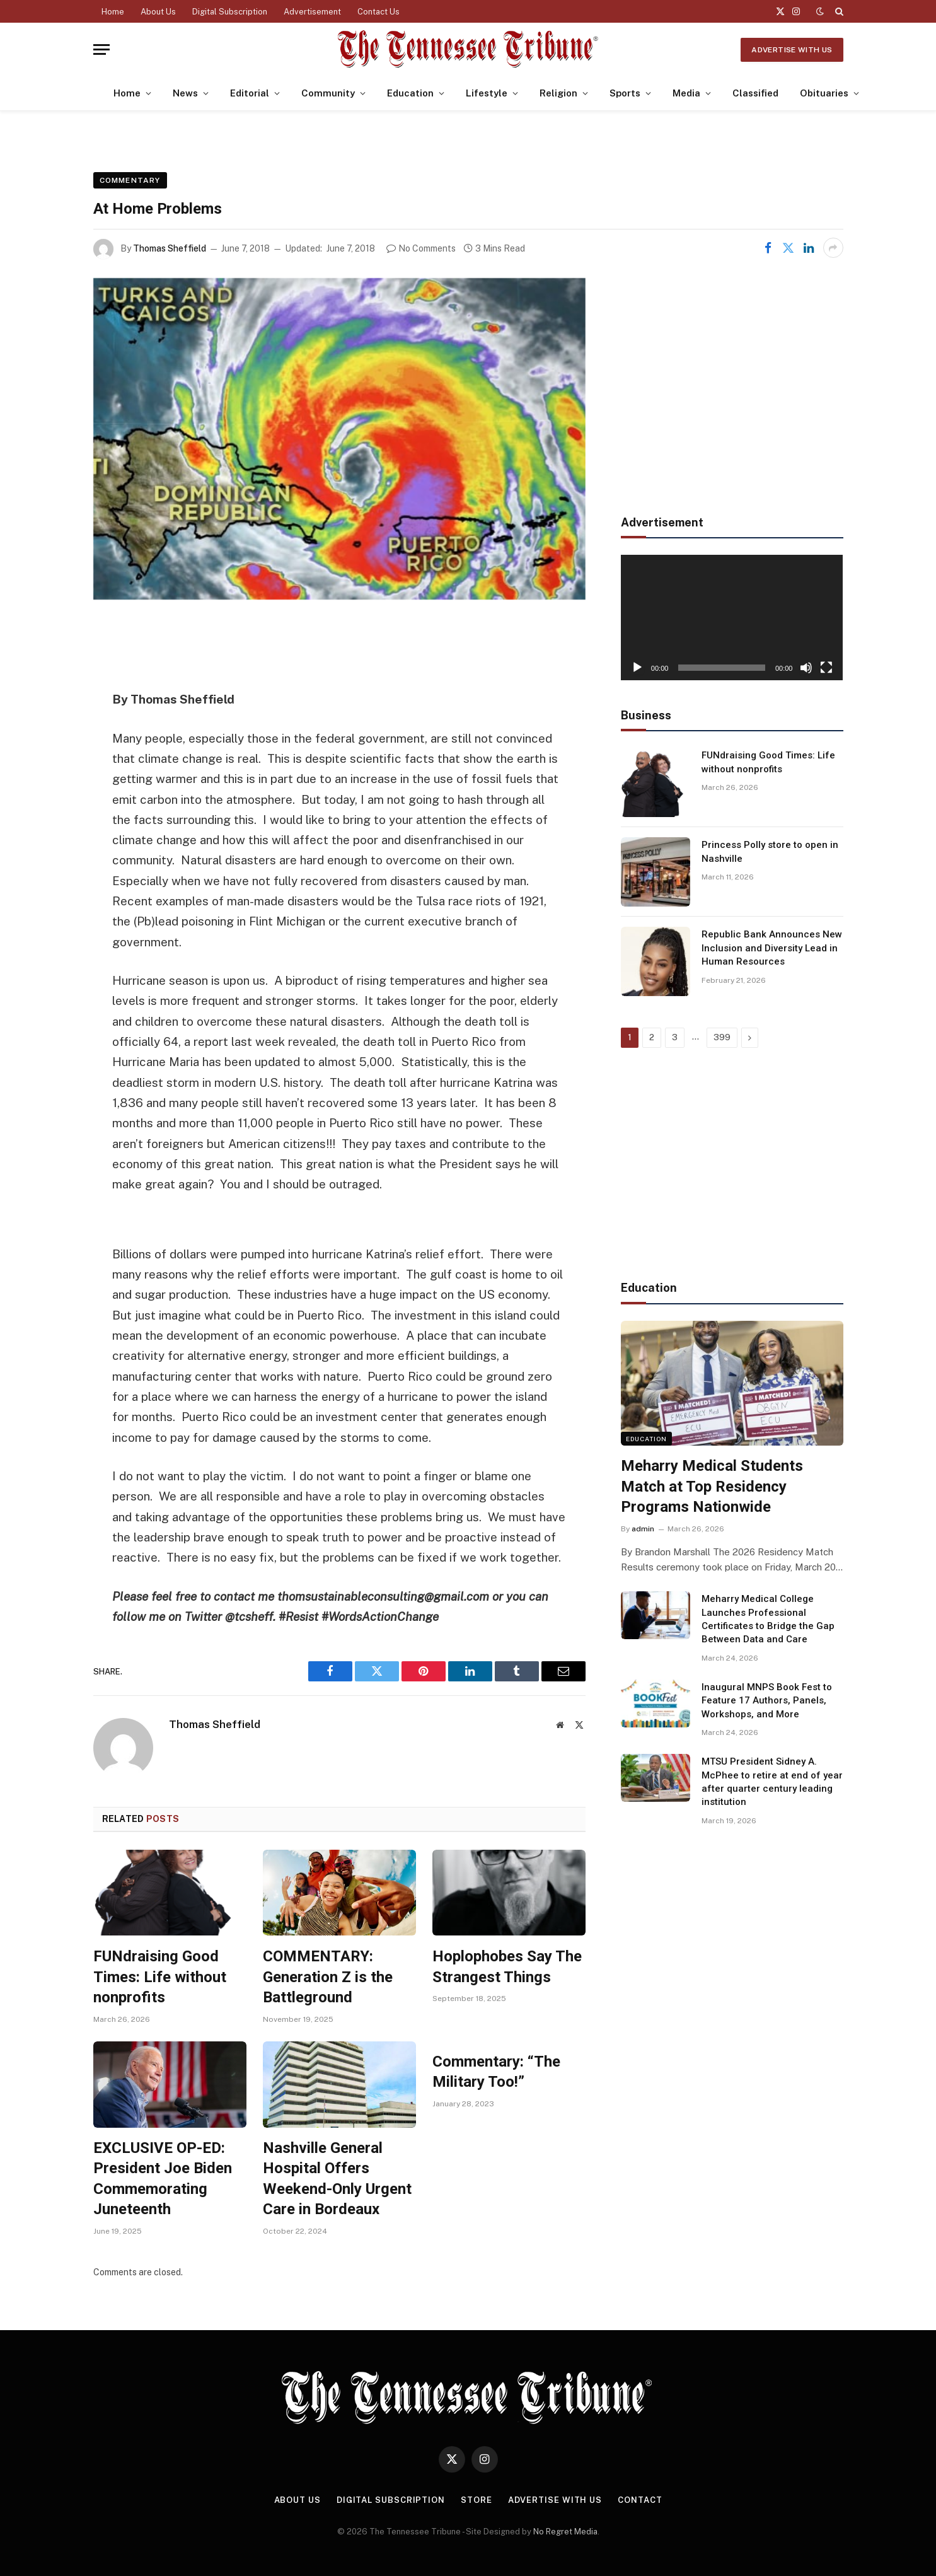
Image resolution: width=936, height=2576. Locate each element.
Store (476, 2500)
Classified (755, 93)
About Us (158, 11)
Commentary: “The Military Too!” (496, 2072)
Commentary (130, 180)
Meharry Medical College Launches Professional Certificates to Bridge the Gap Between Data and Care (768, 1619)
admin (643, 1528)
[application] (732, 617)
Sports (625, 93)
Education (410, 93)
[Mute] (806, 667)
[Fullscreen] (826, 667)
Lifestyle (486, 93)
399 (722, 1037)
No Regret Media (565, 2531)
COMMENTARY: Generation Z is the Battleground (328, 1976)
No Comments (421, 248)
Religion (558, 93)
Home (112, 11)
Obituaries (824, 93)
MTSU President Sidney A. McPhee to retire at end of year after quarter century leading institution (772, 1781)
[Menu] (101, 49)
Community (328, 93)
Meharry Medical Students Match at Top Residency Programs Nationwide (712, 1486)
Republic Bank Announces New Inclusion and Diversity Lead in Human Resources (772, 948)
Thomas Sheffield (169, 248)
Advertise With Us (791, 49)
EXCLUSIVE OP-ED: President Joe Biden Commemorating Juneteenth (162, 2179)
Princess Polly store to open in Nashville (770, 851)
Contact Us (378, 11)
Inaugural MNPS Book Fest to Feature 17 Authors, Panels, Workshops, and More (767, 1700)
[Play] (637, 667)
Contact (640, 2500)
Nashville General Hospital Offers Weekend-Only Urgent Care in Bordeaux (337, 2179)
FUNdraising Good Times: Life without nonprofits (159, 1976)
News (185, 93)
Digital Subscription (229, 11)
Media (686, 93)
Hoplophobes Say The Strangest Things (507, 1966)
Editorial (249, 93)
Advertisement (312, 11)
